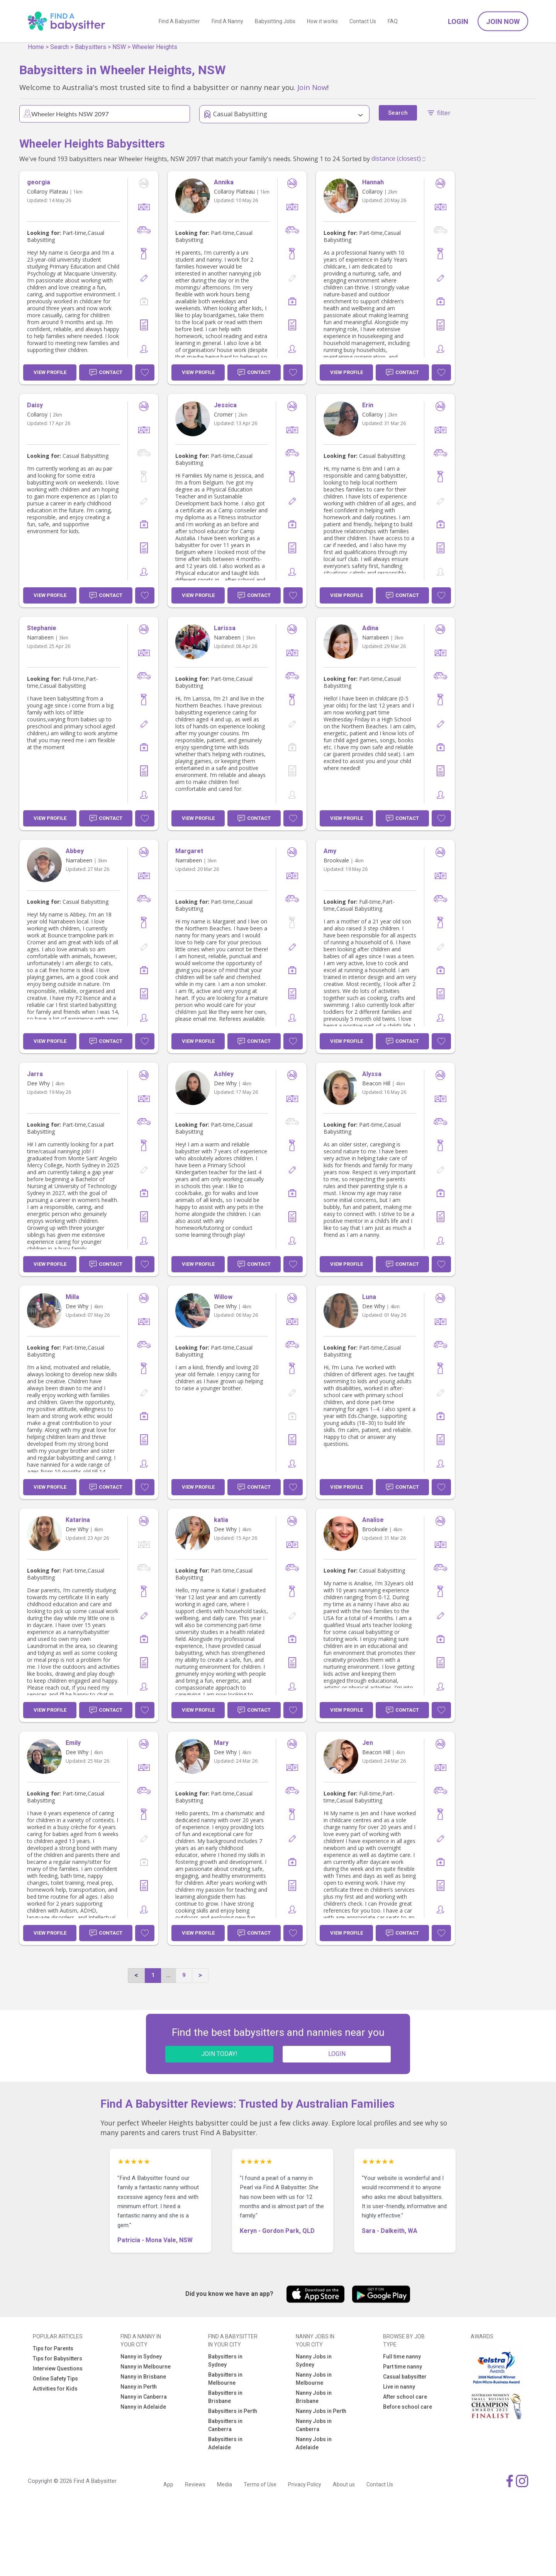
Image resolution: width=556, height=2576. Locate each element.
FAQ (393, 21)
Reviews (195, 2484)
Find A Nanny (227, 21)
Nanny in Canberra (143, 2397)
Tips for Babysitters (57, 2358)
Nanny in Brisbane (143, 2377)
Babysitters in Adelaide (225, 2443)
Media (224, 2484)
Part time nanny (402, 2366)
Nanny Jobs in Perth (321, 2411)
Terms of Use (260, 2484)
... (168, 1975)
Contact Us (362, 21)
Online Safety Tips (55, 2378)
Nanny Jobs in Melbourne (314, 2379)
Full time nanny (402, 2356)
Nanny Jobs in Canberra (314, 2425)
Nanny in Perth (138, 2387)
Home (36, 47)
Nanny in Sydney (141, 2356)
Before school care (407, 2407)
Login (458, 21)
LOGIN (337, 2053)
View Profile (50, 372)
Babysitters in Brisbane (225, 2397)
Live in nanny (399, 2387)
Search (59, 47)
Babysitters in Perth (232, 2411)
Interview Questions (58, 2368)
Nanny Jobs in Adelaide (314, 2443)
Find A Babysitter (179, 21)
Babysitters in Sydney (225, 2360)
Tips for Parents (53, 2348)
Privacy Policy (304, 2484)
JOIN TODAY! (219, 2053)
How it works (322, 21)
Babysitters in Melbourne (225, 2379)
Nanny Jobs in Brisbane (314, 2397)
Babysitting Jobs (275, 21)
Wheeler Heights (154, 47)
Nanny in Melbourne (145, 2366)
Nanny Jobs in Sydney (314, 2360)
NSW (119, 47)
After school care (405, 2397)
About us (344, 2484)
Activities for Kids (55, 2389)
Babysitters (90, 47)
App (168, 2484)
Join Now (503, 21)
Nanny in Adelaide (143, 2407)
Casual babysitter (405, 2377)
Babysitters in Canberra (225, 2425)
